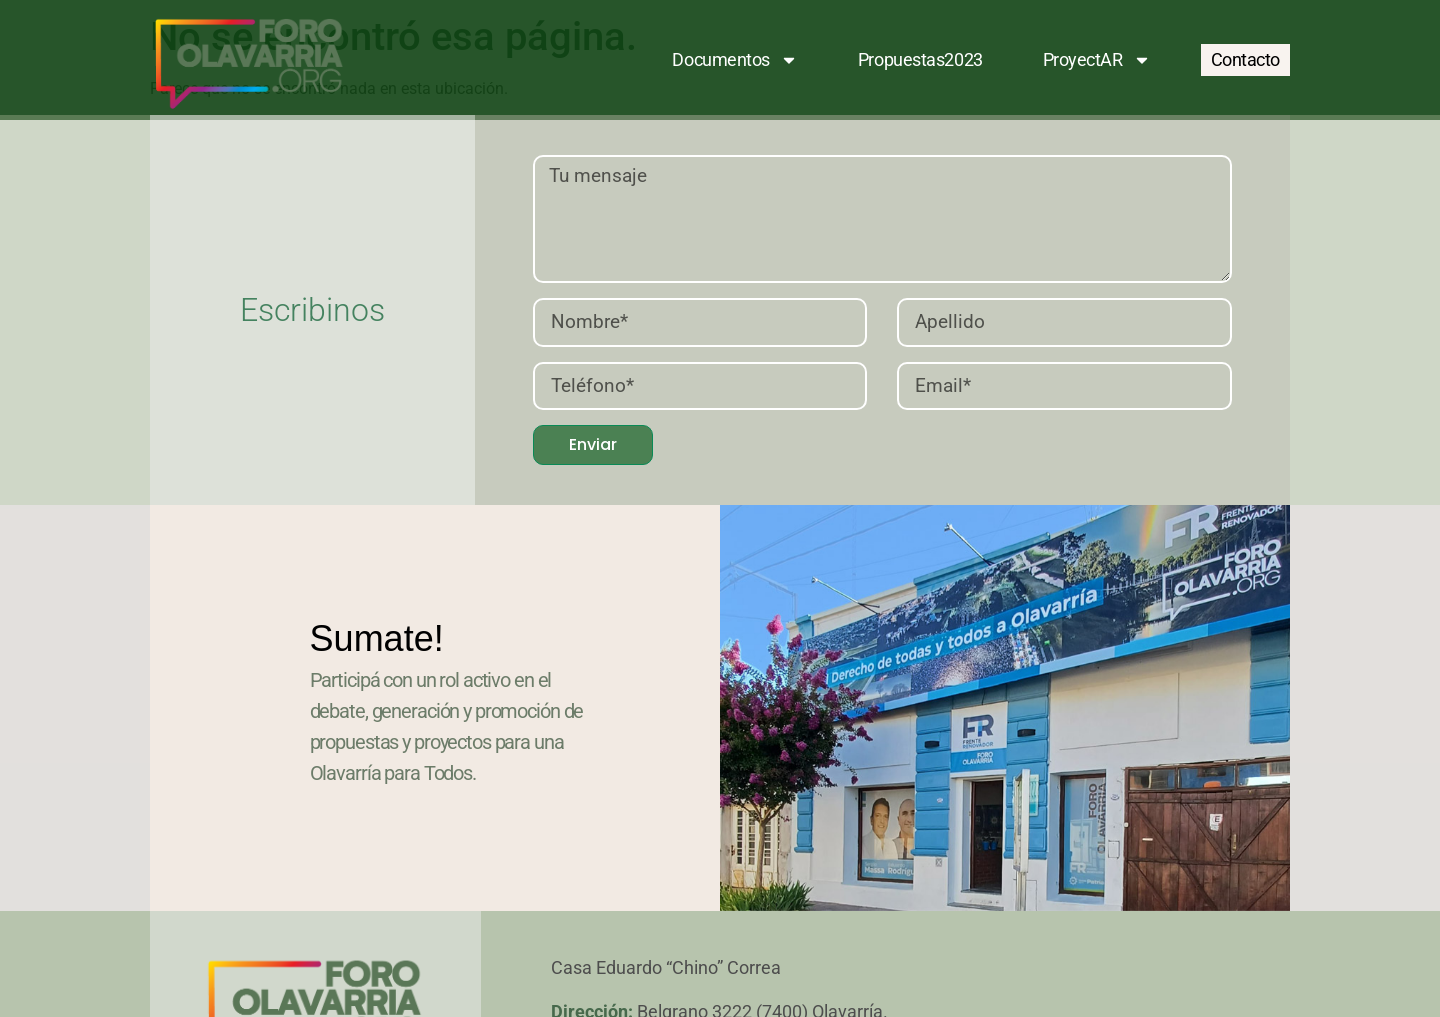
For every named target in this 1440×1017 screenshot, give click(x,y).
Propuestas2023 (920, 59)
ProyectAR (1097, 60)
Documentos (735, 60)
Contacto (1245, 59)
